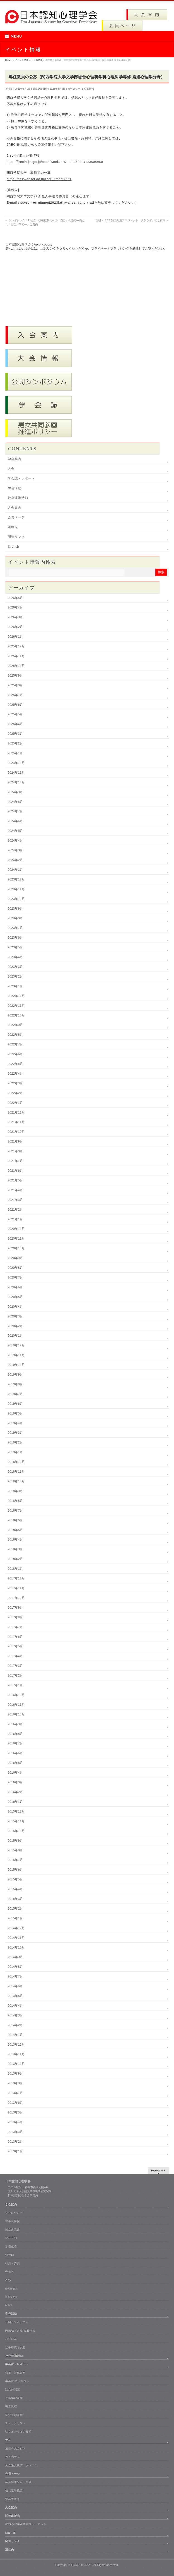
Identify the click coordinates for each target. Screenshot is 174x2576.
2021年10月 (16, 1131)
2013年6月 (15, 2102)
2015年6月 (15, 1869)
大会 (11, 468)
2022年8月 (15, 1034)
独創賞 (9, 2305)
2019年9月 (15, 1374)
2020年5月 (15, 1297)
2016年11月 (16, 1704)
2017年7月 (15, 1627)
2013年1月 (15, 2151)
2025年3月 (15, 733)
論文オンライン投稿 (18, 2431)
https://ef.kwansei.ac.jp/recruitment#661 (39, 179)
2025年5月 (15, 714)
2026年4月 (15, 607)
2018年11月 (16, 1471)
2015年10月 (16, 1831)
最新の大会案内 (15, 2448)
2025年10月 (16, 666)
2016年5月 (15, 1763)
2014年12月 (16, 1928)
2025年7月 (15, 695)
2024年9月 (15, 792)
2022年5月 (15, 1064)
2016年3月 (15, 1782)
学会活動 (14, 488)
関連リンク (16, 537)
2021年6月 (15, 1170)
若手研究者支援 (15, 2347)
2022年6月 (15, 1054)
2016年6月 (15, 1753)
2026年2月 (15, 627)
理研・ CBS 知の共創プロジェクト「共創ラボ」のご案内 (132, 220)
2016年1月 (15, 1801)
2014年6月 (15, 1986)
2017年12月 (16, 1578)
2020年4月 (15, 1306)
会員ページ (16, 517)
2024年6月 (15, 821)
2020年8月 (15, 1267)
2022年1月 (15, 1102)
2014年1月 (15, 2035)
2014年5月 (15, 1996)
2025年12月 (16, 646)
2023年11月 (16, 889)
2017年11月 (16, 1588)
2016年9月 (15, 1724)
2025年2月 (15, 743)
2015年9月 (15, 1840)
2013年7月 (15, 2093)
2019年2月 (15, 1442)
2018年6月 (15, 1520)
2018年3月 (15, 1549)
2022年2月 (15, 1093)
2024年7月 (15, 811)
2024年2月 (15, 860)
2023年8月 (15, 918)
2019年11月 (16, 1355)
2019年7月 (15, 1394)
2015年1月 (15, 1918)
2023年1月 (15, 986)
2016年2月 (15, 1792)
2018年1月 (15, 1568)
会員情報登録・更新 (18, 2482)
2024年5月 (15, 830)
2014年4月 (15, 2005)
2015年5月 (15, 1879)
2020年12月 (16, 1229)
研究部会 (11, 2339)
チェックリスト (15, 2423)
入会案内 (14, 507)
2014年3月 (15, 2015)
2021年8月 (15, 1151)
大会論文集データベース (21, 2465)
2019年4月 (15, 1423)
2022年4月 (15, 1073)
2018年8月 (15, 1501)
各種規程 (11, 2246)
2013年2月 (15, 2141)
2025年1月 (15, 753)
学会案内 (14, 459)
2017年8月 (15, 1617)
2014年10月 (16, 1947)
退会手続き (12, 2499)
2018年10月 (16, 1481)
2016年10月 (16, 1714)
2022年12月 (16, 996)
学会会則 (11, 2238)
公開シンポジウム (17, 2322)
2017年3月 (15, 1665)
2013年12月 (16, 2044)
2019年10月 (16, 1365)
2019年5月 (15, 1413)
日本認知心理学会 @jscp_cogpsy (28, 244)
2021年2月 (15, 1209)
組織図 (9, 2254)
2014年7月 (15, 1976)
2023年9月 (15, 908)
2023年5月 (15, 947)
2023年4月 (15, 957)
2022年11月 (16, 1005)
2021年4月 (15, 1190)
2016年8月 (15, 1734)
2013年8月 (15, 2083)
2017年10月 (16, 1598)
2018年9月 (15, 1491)
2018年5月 (15, 1530)
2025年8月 (15, 685)
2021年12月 (16, 1112)
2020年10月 (16, 1248)
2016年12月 (16, 1695)
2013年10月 (16, 2064)
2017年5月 (15, 1646)
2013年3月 (15, 2132)
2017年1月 (15, 1685)
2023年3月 (15, 966)
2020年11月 (16, 1238)
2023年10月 (16, 899)
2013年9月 (15, 2073)
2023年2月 (15, 976)
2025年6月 (15, 704)
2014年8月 (15, 1966)
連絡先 (13, 527)
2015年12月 (16, 1811)
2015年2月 (15, 1908)
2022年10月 (16, 1015)
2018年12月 (16, 1462)
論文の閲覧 (12, 2389)
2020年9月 (15, 1258)
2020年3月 (15, 1316)
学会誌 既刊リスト (17, 2381)
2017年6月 (15, 1637)
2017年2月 (15, 1675)
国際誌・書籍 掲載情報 (20, 2330)
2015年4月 (15, 1889)
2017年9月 (15, 1607)
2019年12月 (16, 1345)
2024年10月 (16, 782)
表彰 (8, 2280)
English (13, 546)
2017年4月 (15, 1656)
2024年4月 (15, 840)
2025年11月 (16, 656)
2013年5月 (15, 2112)
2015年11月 (16, 1821)
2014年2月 (15, 2025)
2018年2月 (15, 1559)
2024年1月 (15, 869)
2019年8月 (15, 1384)
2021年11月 (16, 1122)
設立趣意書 (12, 2229)
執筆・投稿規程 (15, 2372)
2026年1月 (15, 636)
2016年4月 (15, 1772)
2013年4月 (15, 2122)
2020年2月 (15, 1326)
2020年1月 (15, 1335)
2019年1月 (15, 1452)
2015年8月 (15, 1850)
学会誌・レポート (21, 478)
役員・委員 (12, 2263)
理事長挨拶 (12, 2221)
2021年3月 (15, 1200)
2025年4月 (15, 724)
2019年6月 (15, 1403)
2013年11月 (16, 2054)
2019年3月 (15, 1432)
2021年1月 (15, 1219)
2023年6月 (15, 937)
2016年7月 (15, 1743)
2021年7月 (15, 1161)
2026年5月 (15, 598)
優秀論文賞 (11, 2297)
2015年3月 (15, 1899)
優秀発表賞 (11, 2288)
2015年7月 (15, 1860)
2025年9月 (15, 675)
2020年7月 (15, 1277)
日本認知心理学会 (82, 2564)
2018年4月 (15, 1539)
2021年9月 (15, 1141)
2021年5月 (15, 1180)
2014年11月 (16, 1937)
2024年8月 (15, 802)
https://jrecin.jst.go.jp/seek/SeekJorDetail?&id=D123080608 (55, 162)
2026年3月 (15, 617)
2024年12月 (16, 763)
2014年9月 (15, 1957)
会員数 (9, 2271)
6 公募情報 (88, 88)
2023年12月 (16, 879)
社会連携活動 (18, 498)
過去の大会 (12, 2457)
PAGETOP (158, 2170)
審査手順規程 (14, 2414)
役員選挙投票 (14, 2490)
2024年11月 (16, 772)
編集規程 (11, 2406)
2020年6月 (15, 1287)
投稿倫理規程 (14, 2397)
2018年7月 (15, 1510)
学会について (14, 2212)
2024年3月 (15, 850)
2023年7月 (15, 928)
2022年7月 (15, 1044)
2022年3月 (15, 1083)
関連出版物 (12, 2515)
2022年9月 (15, 1025)
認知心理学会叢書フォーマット (25, 2524)
